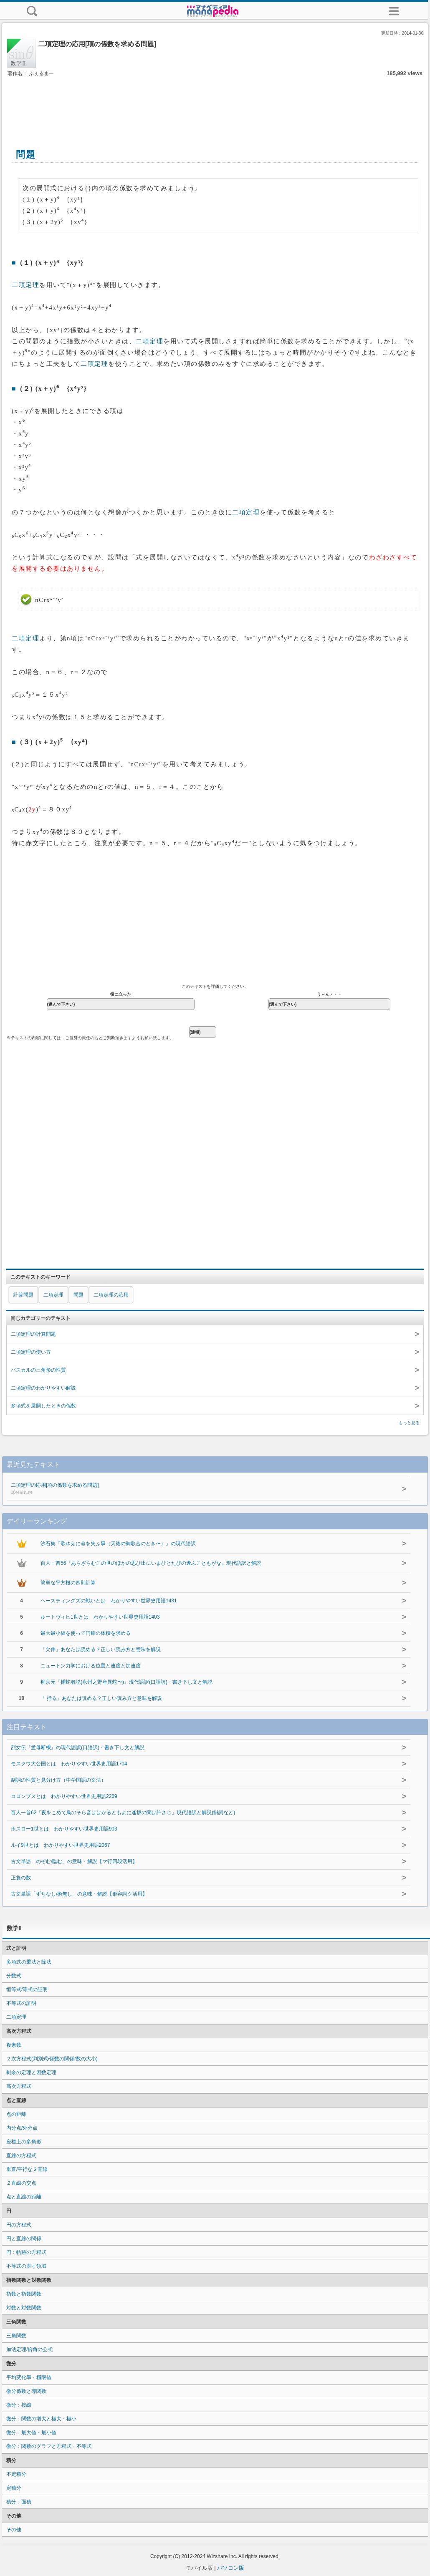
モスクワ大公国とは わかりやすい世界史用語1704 (69, 1764)
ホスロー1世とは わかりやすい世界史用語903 (64, 1829)
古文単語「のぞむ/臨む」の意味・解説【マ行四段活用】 (74, 1861)
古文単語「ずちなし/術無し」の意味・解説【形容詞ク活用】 (79, 1894)
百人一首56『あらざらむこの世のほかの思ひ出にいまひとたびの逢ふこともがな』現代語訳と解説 (150, 1563)
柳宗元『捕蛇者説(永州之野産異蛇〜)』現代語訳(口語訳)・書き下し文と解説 (126, 1682)
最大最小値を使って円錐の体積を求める (85, 1633)
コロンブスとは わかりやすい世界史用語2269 (64, 1796)
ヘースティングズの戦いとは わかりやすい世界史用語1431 (108, 1601)
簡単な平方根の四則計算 (68, 1583)
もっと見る (409, 1422)
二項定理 (25, 285)
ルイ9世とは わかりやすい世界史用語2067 (60, 1845)
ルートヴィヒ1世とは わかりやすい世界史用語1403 (99, 1617)
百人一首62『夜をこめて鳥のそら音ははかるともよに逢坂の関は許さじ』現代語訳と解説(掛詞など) (123, 1813)
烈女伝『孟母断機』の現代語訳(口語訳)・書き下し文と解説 (77, 1747)
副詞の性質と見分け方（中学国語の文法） (58, 1780)
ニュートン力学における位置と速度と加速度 (90, 1666)
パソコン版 (230, 2568)
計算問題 (23, 1295)
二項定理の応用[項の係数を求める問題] (185, 1489)
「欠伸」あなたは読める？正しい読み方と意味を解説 (100, 1649)
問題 (78, 1295)
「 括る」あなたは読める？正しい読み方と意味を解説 (101, 1698)
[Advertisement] (215, 103)
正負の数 (21, 1878)
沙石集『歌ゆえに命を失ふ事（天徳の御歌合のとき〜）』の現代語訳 (118, 1543)
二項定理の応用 (111, 1295)
